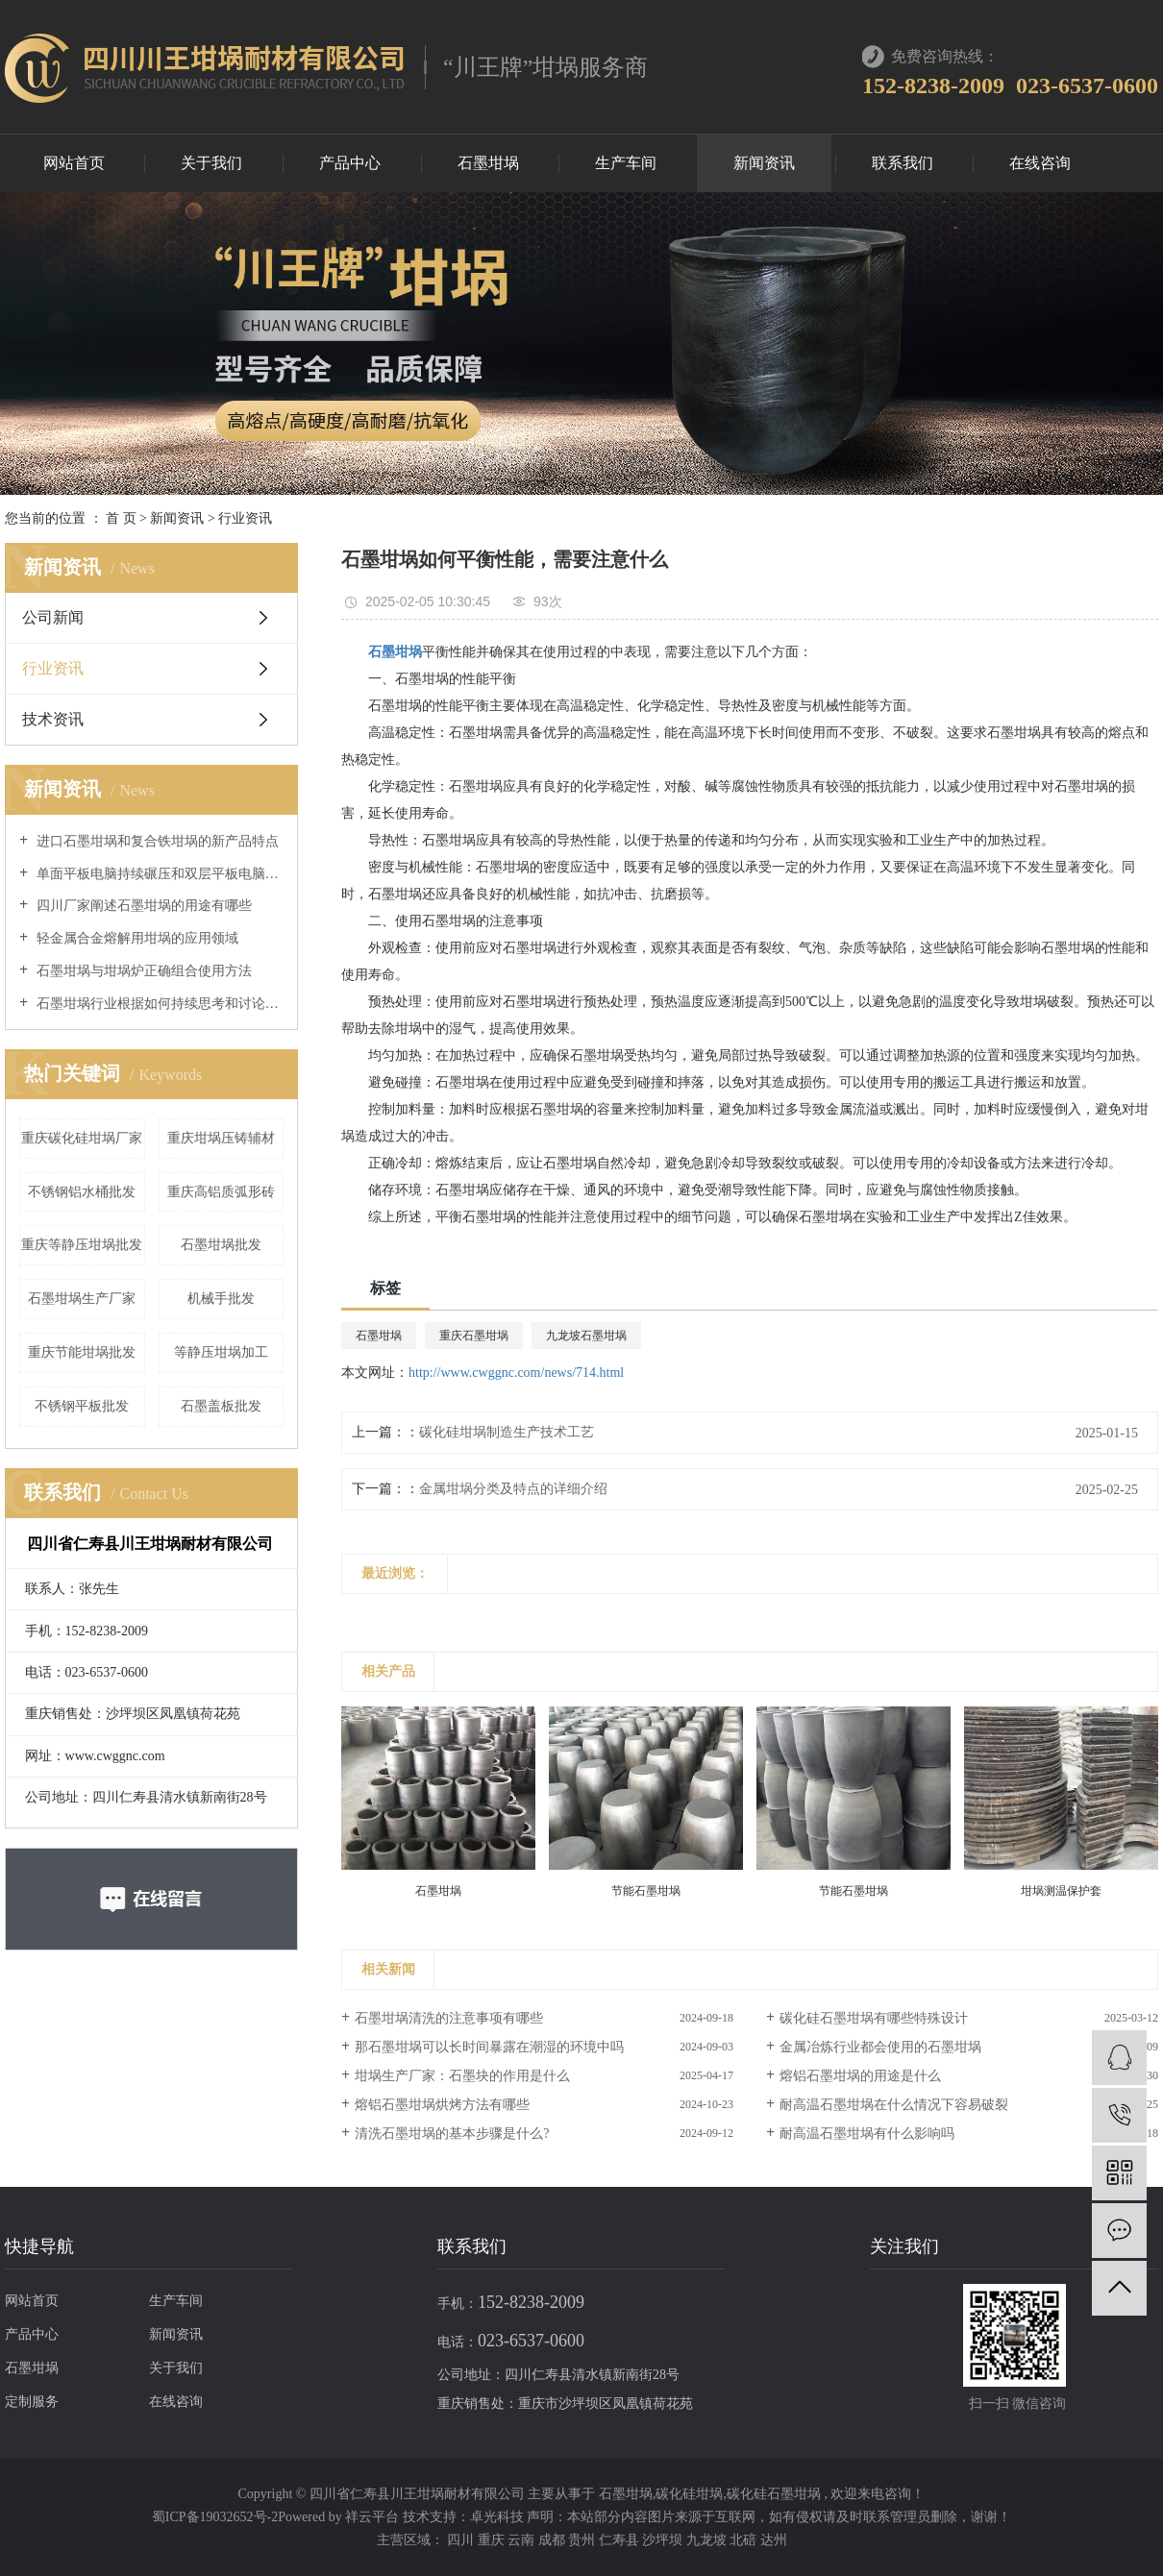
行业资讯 (245, 518)
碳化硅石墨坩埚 (774, 2494)
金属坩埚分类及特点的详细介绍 (513, 1489)
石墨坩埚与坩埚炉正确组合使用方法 (142, 971)
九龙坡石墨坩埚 (586, 1335)
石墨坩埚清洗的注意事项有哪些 (449, 2018)
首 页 (121, 518)
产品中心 (350, 163)
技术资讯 (53, 719)
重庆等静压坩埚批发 (81, 1245)
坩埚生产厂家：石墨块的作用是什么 (462, 2076)
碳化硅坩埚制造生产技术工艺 (506, 1432)
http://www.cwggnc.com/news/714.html (516, 1372)
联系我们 (902, 163)
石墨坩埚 (488, 163)
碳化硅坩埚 (689, 2494)
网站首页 (74, 163)
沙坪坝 (664, 2540)
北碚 (745, 2540)
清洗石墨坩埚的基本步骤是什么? (452, 2133)
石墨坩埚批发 (221, 1245)
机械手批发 (221, 1298)
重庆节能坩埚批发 (82, 1352)
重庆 (493, 2540)
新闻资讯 (764, 163)
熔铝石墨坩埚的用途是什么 (860, 2076)
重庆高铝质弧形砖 (221, 1192)
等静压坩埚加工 (221, 1352)
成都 (553, 2540)
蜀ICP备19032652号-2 (215, 2517)
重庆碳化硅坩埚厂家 (81, 1138)
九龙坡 (708, 2540)
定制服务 (32, 2401)
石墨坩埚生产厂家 (82, 1298)
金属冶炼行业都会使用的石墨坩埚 (880, 2047)
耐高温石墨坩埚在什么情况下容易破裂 (893, 2105)
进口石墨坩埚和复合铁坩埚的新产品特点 (156, 841)
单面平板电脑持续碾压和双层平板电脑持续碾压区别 (158, 874)
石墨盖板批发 (221, 1406)
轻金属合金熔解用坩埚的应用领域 (135, 938)
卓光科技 (497, 2517)
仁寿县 (621, 2540)
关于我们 (211, 163)
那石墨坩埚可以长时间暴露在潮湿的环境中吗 (489, 2047)
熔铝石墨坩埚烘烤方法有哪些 (442, 2105)
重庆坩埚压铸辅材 (221, 1138)
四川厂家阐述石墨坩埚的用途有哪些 (142, 905)
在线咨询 (1040, 163)
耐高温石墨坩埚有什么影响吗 (866, 2133)
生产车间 (625, 163)
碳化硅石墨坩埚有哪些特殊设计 (873, 2018)
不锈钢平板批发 (82, 1406)
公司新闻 (53, 617)
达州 (773, 2540)
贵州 (583, 2540)
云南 (522, 2540)
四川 (462, 2540)
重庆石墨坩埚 (473, 1335)
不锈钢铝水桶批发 (82, 1192)
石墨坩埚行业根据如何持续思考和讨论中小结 (158, 1003)
